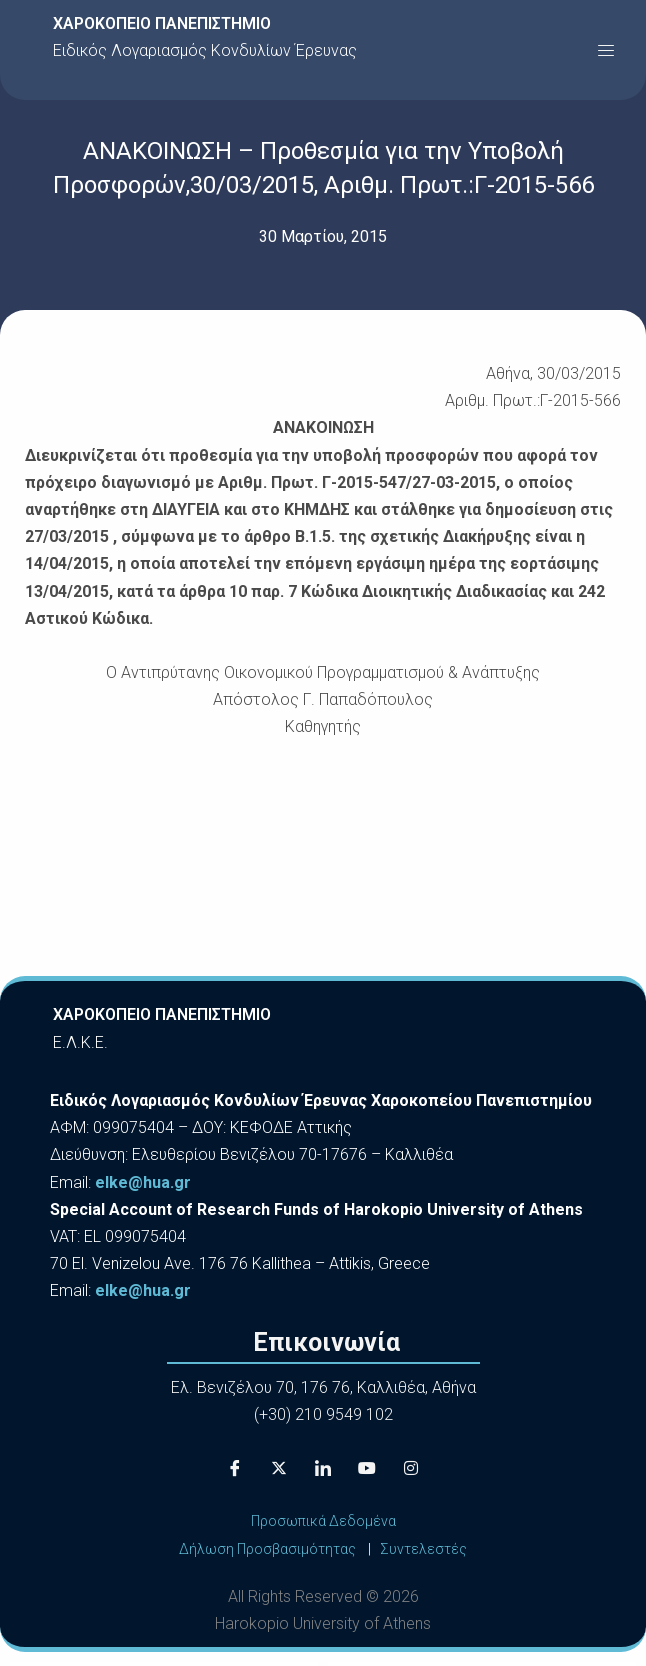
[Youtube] (367, 1468)
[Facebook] (235, 1468)
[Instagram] (411, 1468)
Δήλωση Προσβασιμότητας (267, 1549)
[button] (606, 50)
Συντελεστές (423, 1549)
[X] (279, 1468)
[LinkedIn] (323, 1468)
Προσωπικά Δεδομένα (323, 1521)
